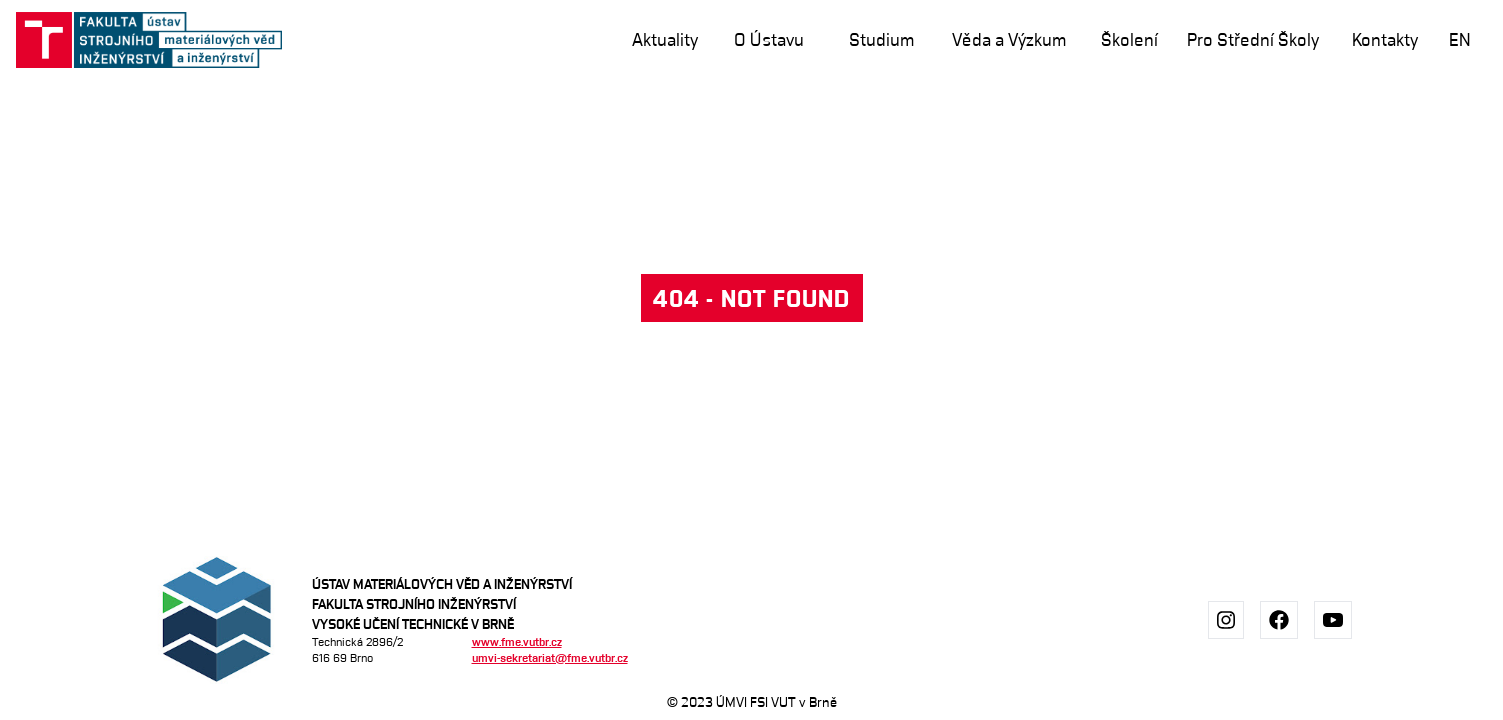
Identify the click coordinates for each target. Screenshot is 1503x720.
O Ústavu (769, 39)
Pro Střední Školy (1253, 39)
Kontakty (1385, 39)
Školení (1129, 39)
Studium (881, 39)
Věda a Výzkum (1009, 39)
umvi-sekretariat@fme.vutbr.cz (550, 657)
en (1460, 39)
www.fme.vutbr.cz (517, 641)
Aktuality (665, 39)
